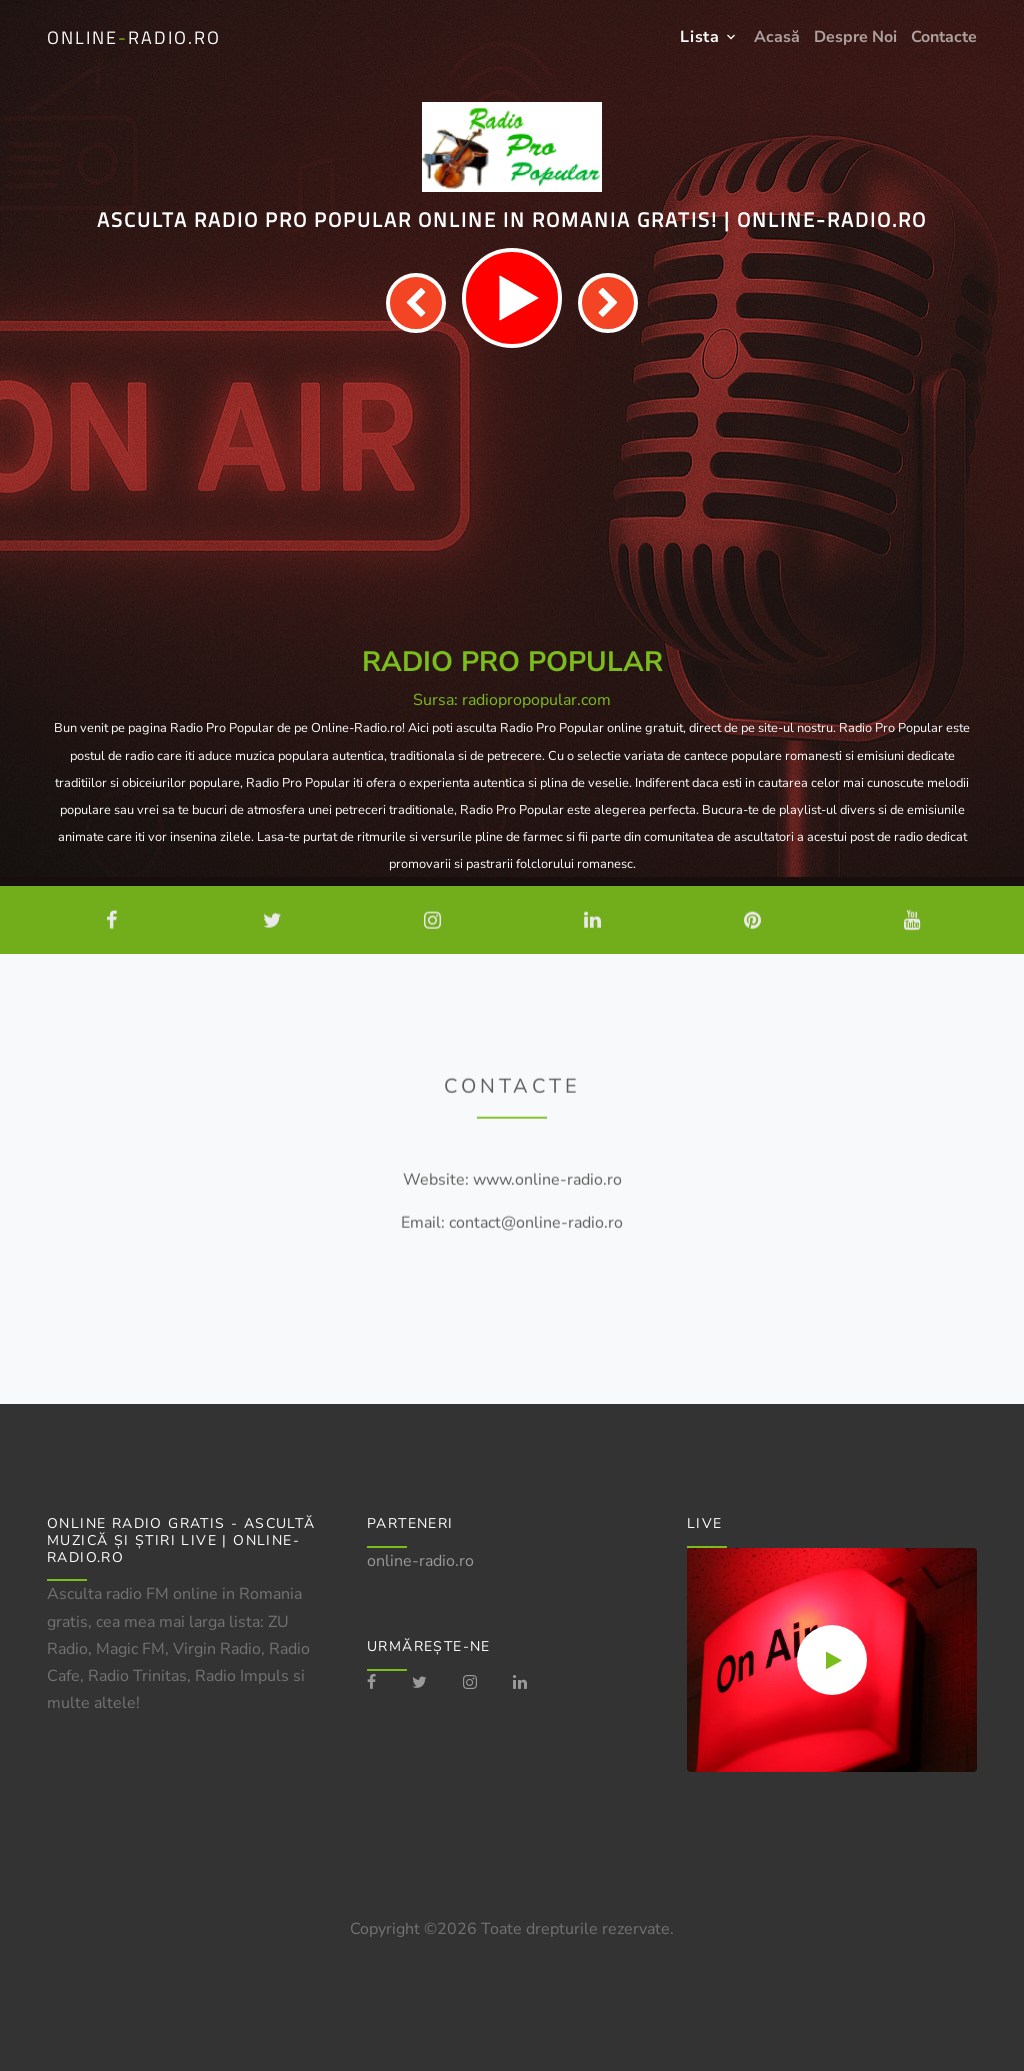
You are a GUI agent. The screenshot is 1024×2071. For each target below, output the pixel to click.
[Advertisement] (512, 498)
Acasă (777, 37)
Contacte (944, 37)
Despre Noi (855, 37)
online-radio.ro (420, 1561)
